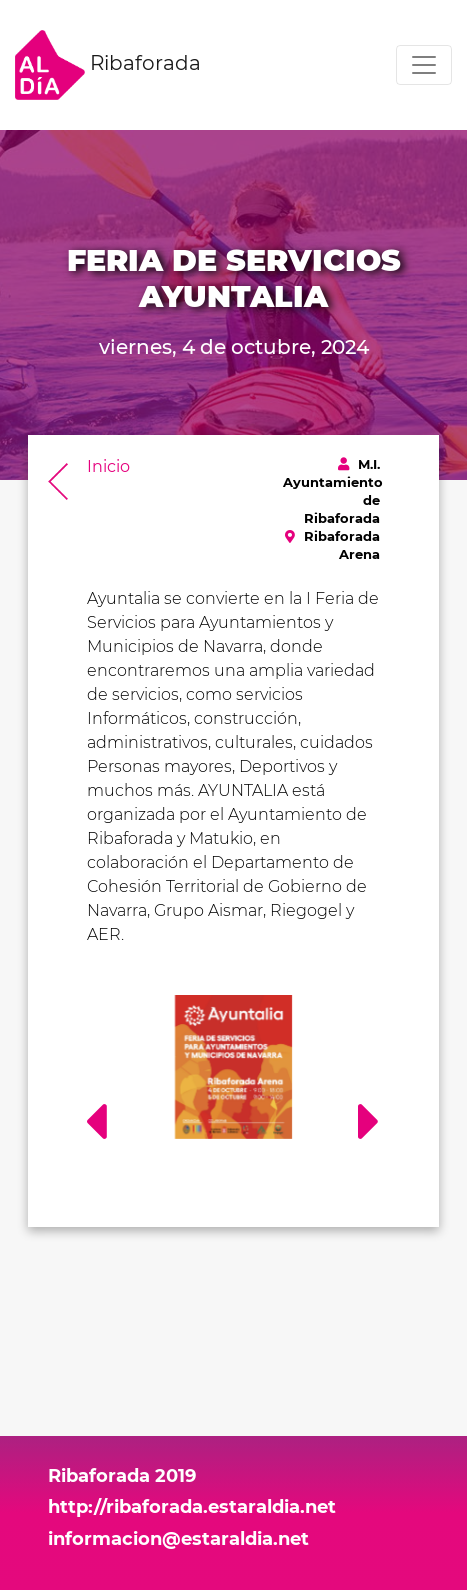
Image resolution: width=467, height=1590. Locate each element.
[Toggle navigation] (424, 65)
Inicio (108, 466)
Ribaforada (108, 65)
